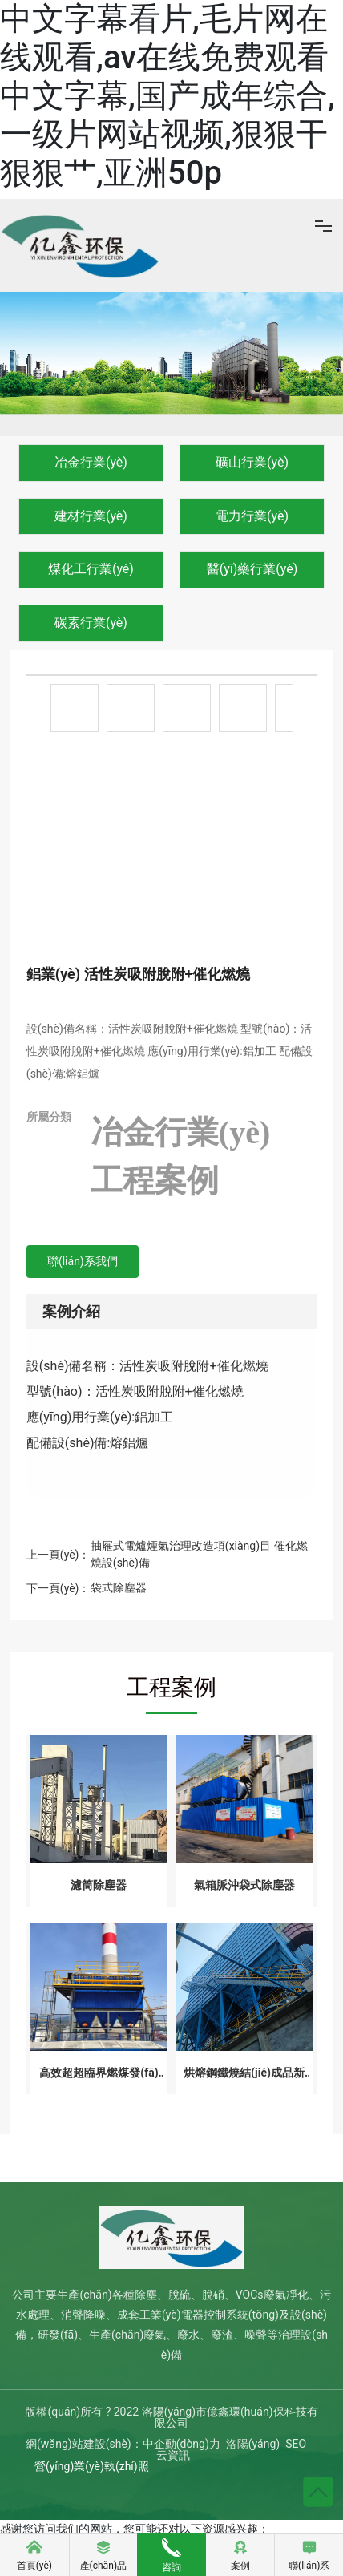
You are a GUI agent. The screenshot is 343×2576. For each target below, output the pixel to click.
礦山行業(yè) (252, 462)
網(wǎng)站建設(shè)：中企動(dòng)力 (123, 2443)
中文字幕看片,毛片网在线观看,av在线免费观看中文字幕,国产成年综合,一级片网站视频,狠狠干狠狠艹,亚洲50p (167, 96)
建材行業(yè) (90, 516)
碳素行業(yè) (90, 622)
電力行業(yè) (252, 516)
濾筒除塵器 (99, 1884)
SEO (295, 2443)
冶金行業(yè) (90, 462)
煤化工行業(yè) (91, 568)
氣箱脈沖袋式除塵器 (244, 1884)
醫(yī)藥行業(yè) (252, 568)
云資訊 (173, 2455)
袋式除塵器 (119, 1587)
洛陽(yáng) (253, 2443)
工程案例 (155, 1181)
